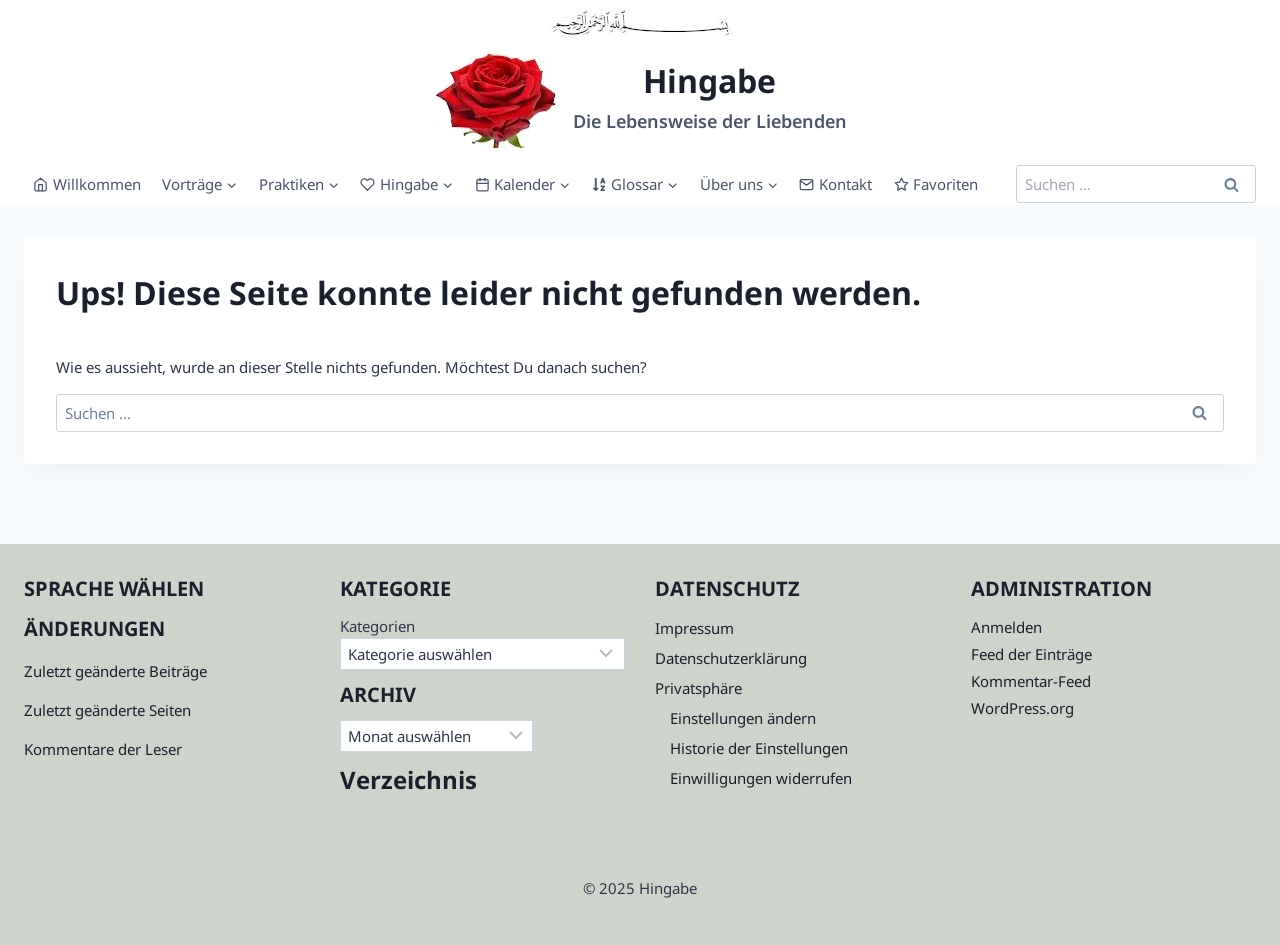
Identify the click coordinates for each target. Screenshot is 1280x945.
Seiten (168, 710)
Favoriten (936, 184)
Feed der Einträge (1031, 654)
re (107, 749)
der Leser (148, 749)
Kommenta (62, 749)
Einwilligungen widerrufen (761, 778)
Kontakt (835, 184)
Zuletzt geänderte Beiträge (115, 671)
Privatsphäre (698, 688)
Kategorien (377, 626)
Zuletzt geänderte (84, 710)
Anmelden (1006, 627)
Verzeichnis (408, 779)
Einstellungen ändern (743, 718)
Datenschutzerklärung (731, 658)
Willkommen (87, 184)
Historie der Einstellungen (759, 748)
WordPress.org (1022, 708)
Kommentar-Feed (1031, 681)
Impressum (694, 628)
